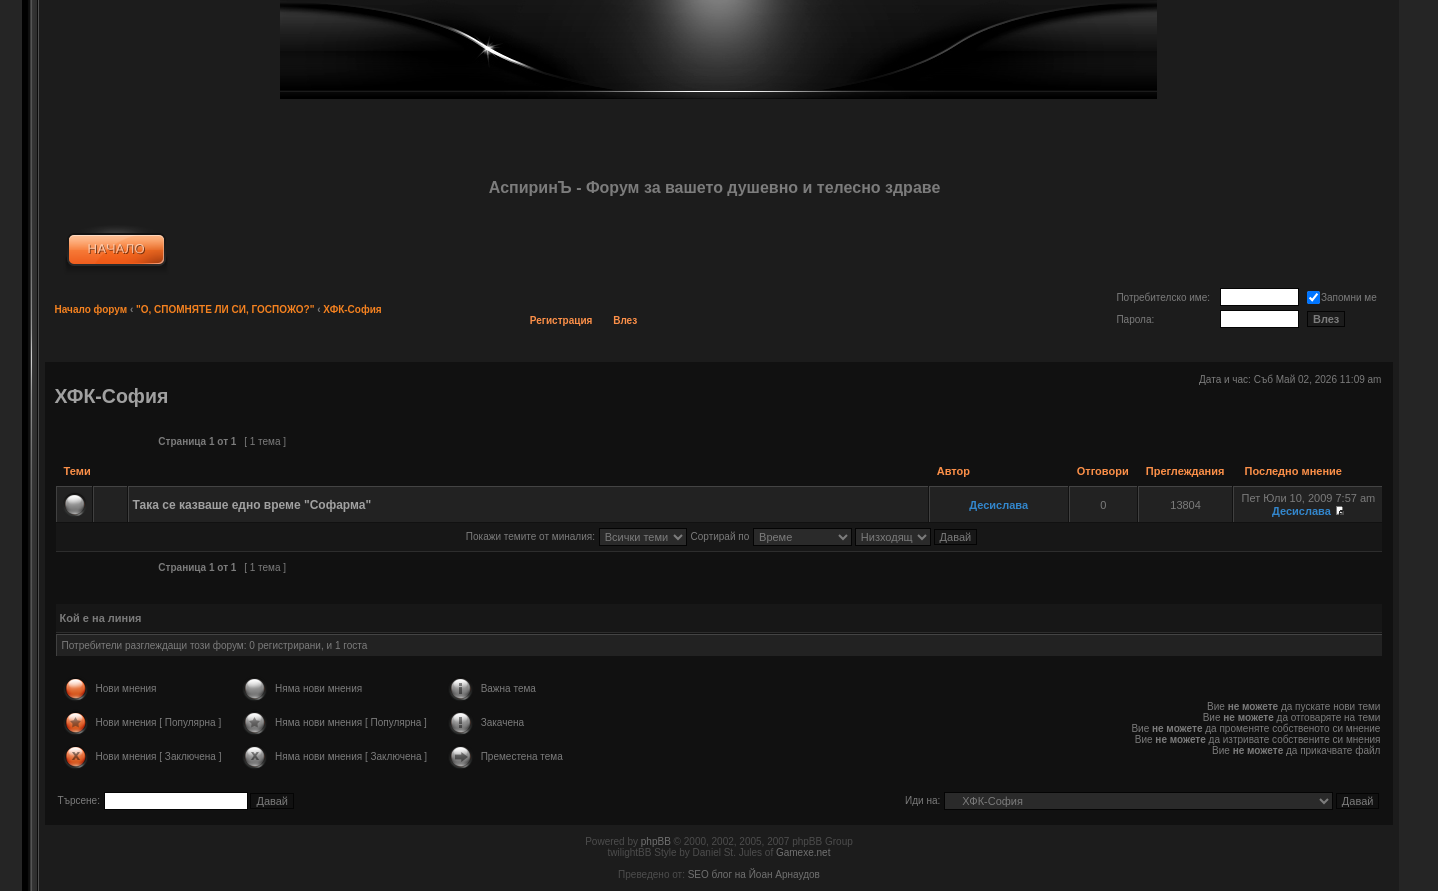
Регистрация (561, 320)
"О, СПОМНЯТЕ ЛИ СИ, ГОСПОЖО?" (225, 309)
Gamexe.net (803, 852)
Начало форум (91, 309)
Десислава (998, 505)
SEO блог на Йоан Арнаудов (754, 874)
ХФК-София (352, 309)
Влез (625, 320)
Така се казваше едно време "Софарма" (252, 505)
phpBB (656, 841)
